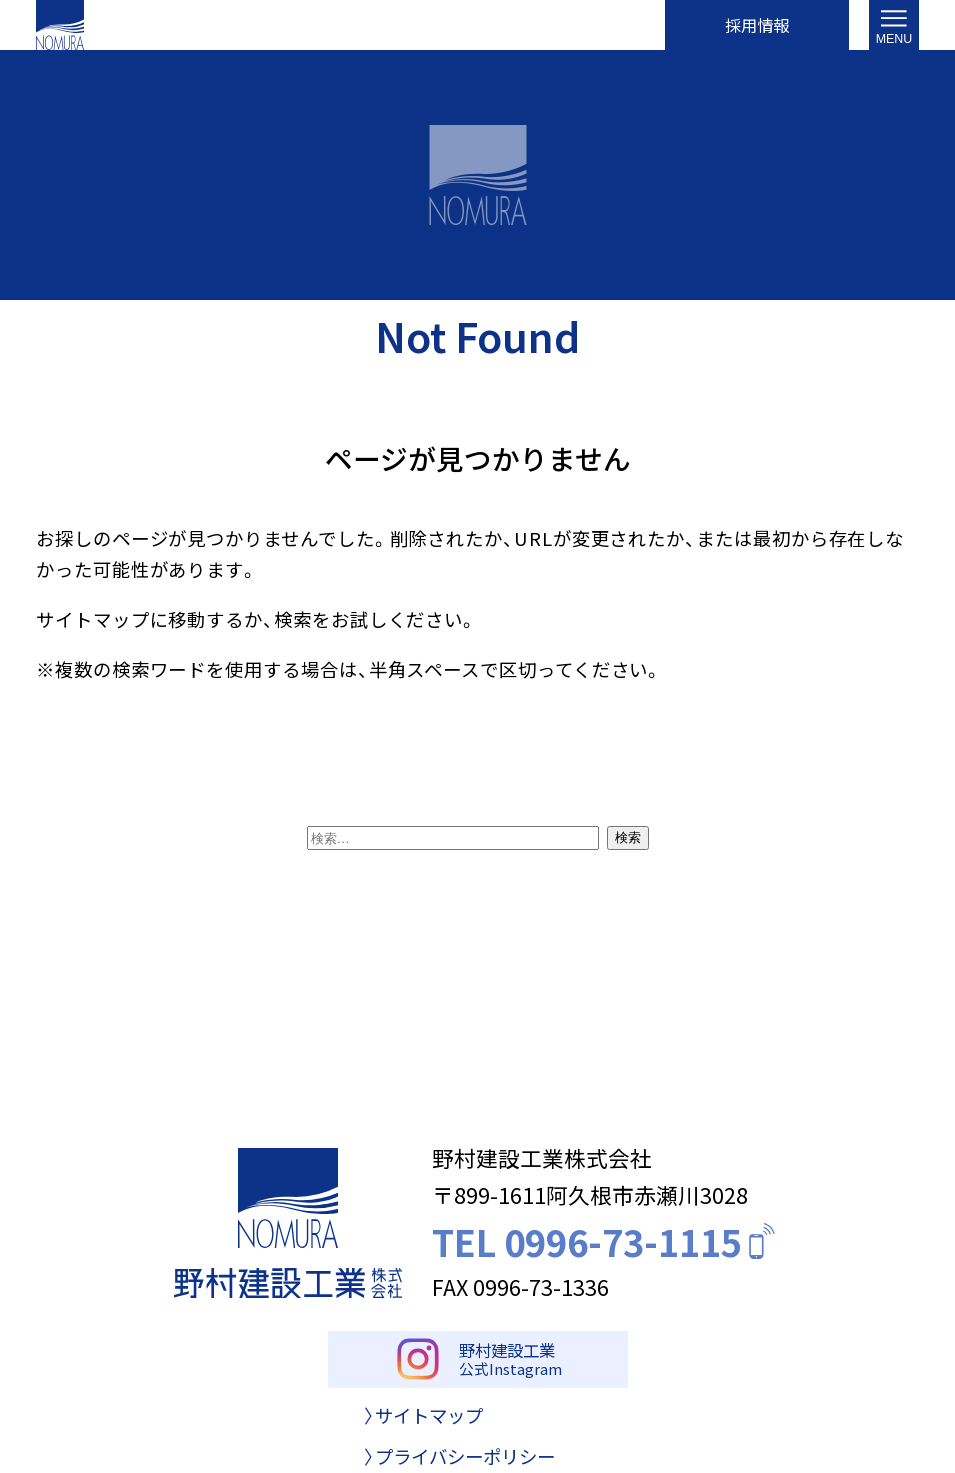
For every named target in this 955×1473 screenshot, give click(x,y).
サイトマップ (93, 619)
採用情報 (757, 24)
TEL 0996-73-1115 (606, 1241)
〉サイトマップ (423, 1425)
